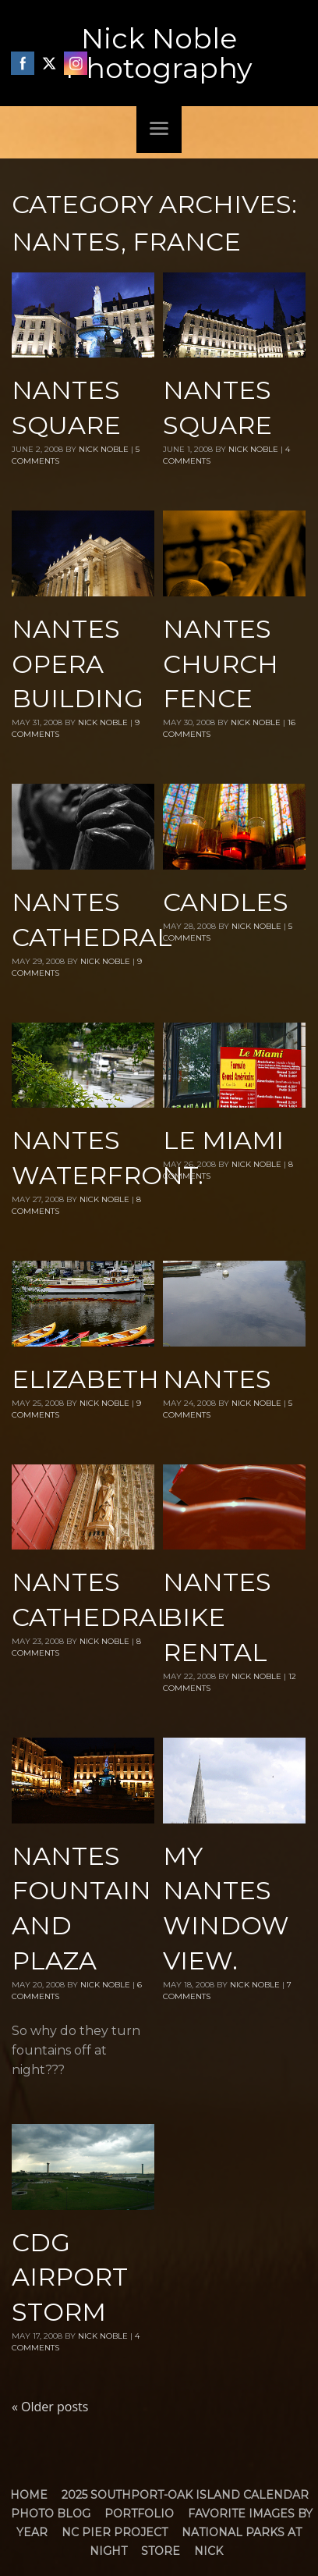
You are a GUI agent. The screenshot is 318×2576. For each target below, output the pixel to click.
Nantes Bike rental (217, 1617)
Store (160, 2551)
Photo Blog (50, 2514)
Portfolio (139, 2514)
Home (29, 2495)
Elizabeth (85, 1379)
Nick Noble (104, 449)
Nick (208, 2551)
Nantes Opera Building (77, 664)
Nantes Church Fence (220, 664)
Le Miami (223, 1140)
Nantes (217, 1379)
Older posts (50, 2406)
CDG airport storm (70, 2277)
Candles (225, 902)
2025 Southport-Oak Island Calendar (185, 2495)
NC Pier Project (115, 2532)
